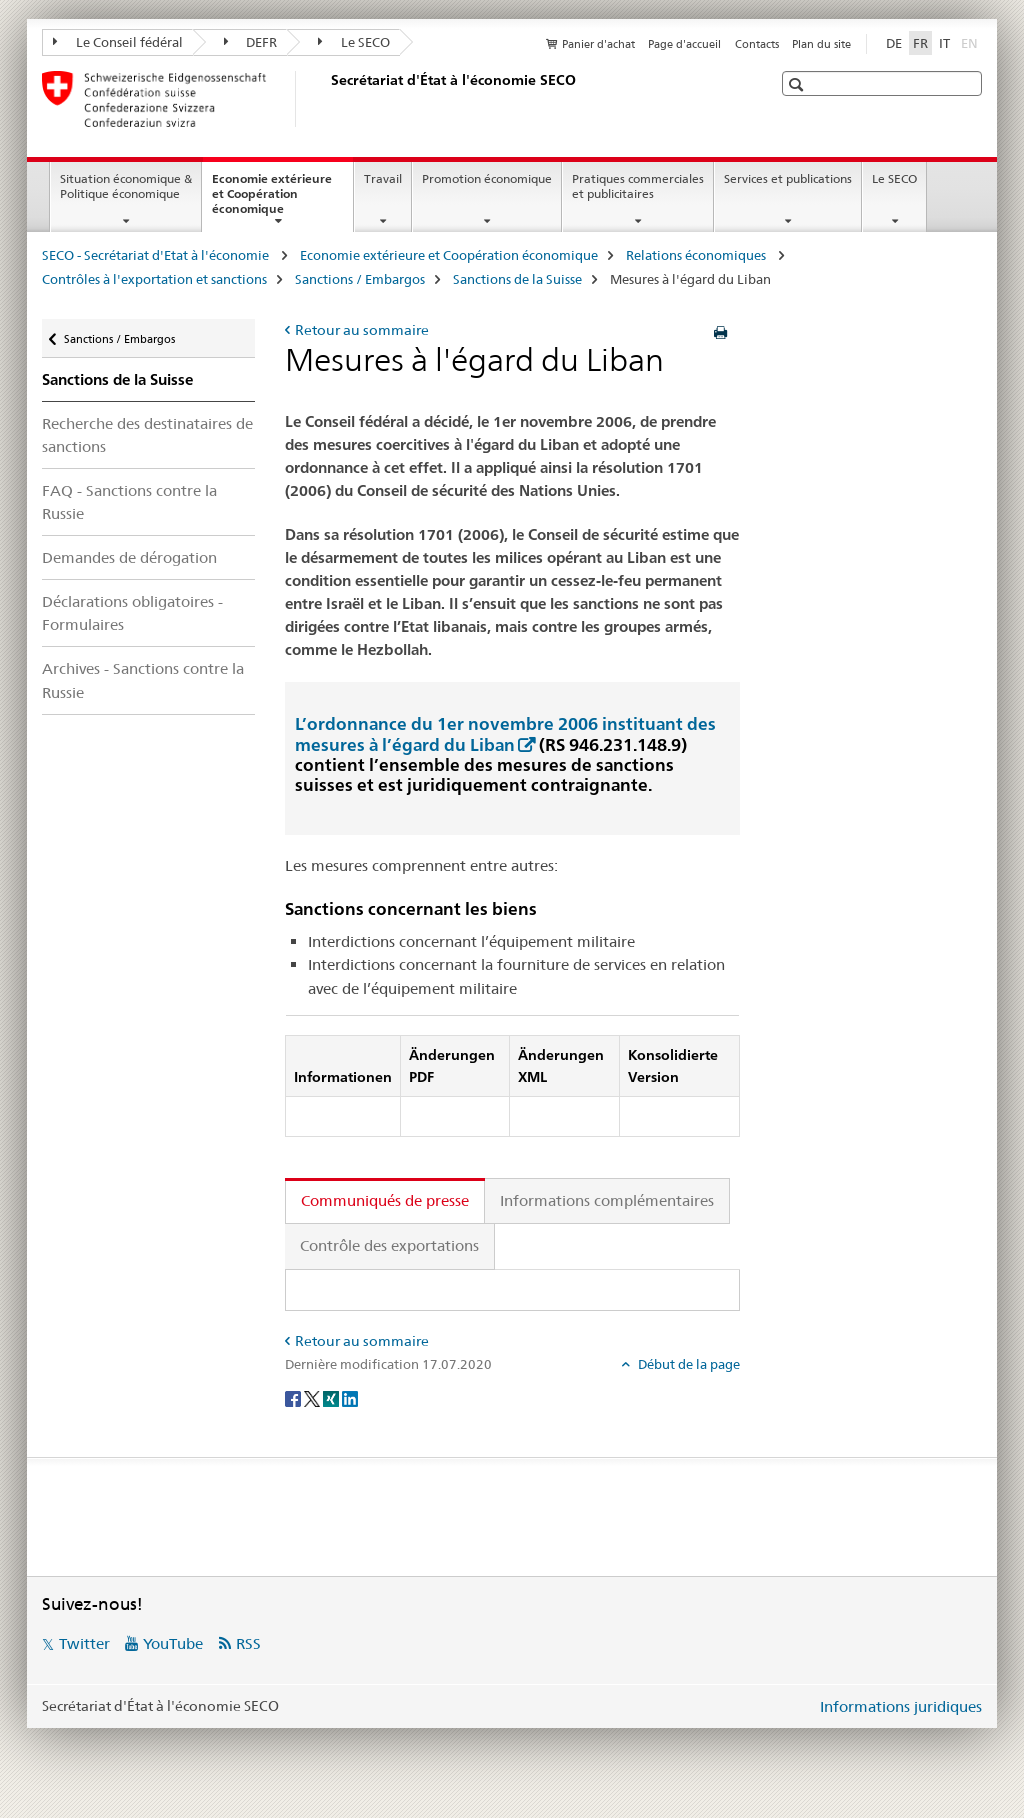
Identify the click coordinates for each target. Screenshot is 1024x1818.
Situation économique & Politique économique (126, 186)
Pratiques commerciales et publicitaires (638, 186)
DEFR (251, 42)
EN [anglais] (971, 42)
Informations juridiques (901, 1706)
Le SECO (354, 42)
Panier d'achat (598, 44)
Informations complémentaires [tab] (607, 1200)
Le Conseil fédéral (118, 42)
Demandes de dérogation (129, 557)
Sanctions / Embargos (360, 279)
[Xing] (332, 1398)
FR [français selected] (920, 43)
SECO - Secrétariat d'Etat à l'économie (157, 255)
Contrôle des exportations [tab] (389, 1245)
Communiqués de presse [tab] (385, 1200)
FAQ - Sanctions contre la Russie (129, 502)
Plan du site (821, 44)
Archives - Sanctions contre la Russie (143, 680)
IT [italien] (944, 43)
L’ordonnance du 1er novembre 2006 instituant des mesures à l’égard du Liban (505, 733)
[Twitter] (313, 1398)
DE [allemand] (894, 43)
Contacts (757, 44)
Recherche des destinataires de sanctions (147, 435)
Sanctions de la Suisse (517, 279)
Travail (383, 178)
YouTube (173, 1643)
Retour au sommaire (362, 330)
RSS (248, 1643)
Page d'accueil (684, 44)
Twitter (84, 1643)
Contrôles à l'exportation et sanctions (154, 279)
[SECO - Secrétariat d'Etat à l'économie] (327, 99)
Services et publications (788, 178)
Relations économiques (697, 255)
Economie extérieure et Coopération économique (272, 200)
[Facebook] (294, 1398)
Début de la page (687, 1364)
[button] (798, 84)
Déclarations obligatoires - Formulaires (132, 613)
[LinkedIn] (350, 1398)
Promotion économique (487, 178)
